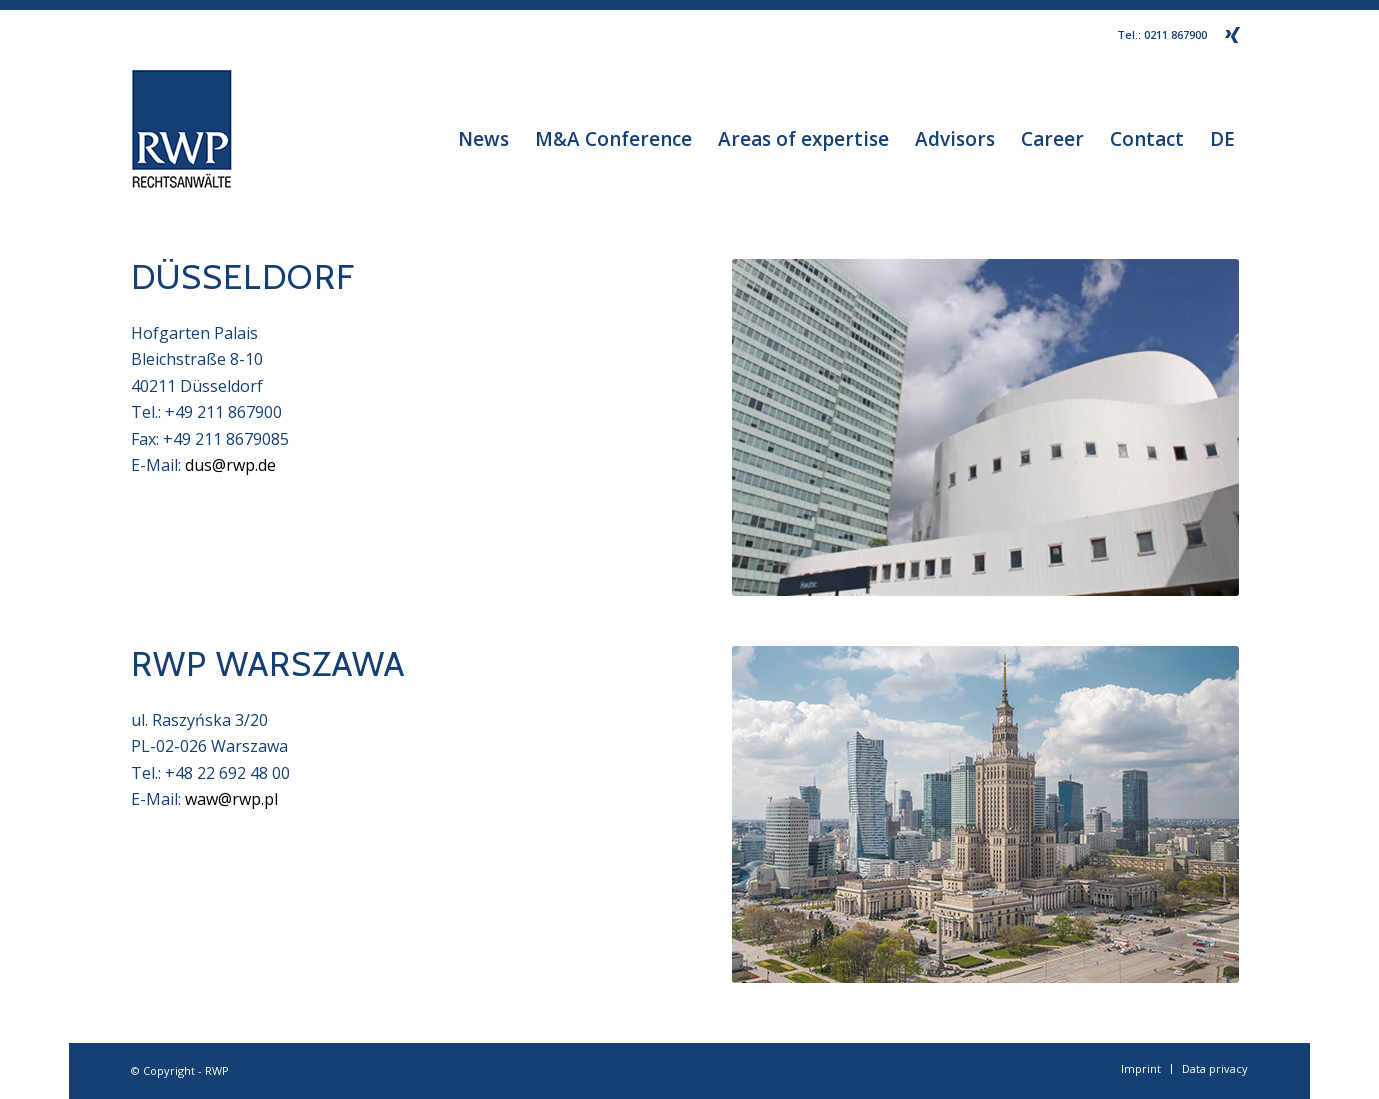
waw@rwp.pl (231, 799)
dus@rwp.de (230, 465)
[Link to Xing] (1233, 35)
